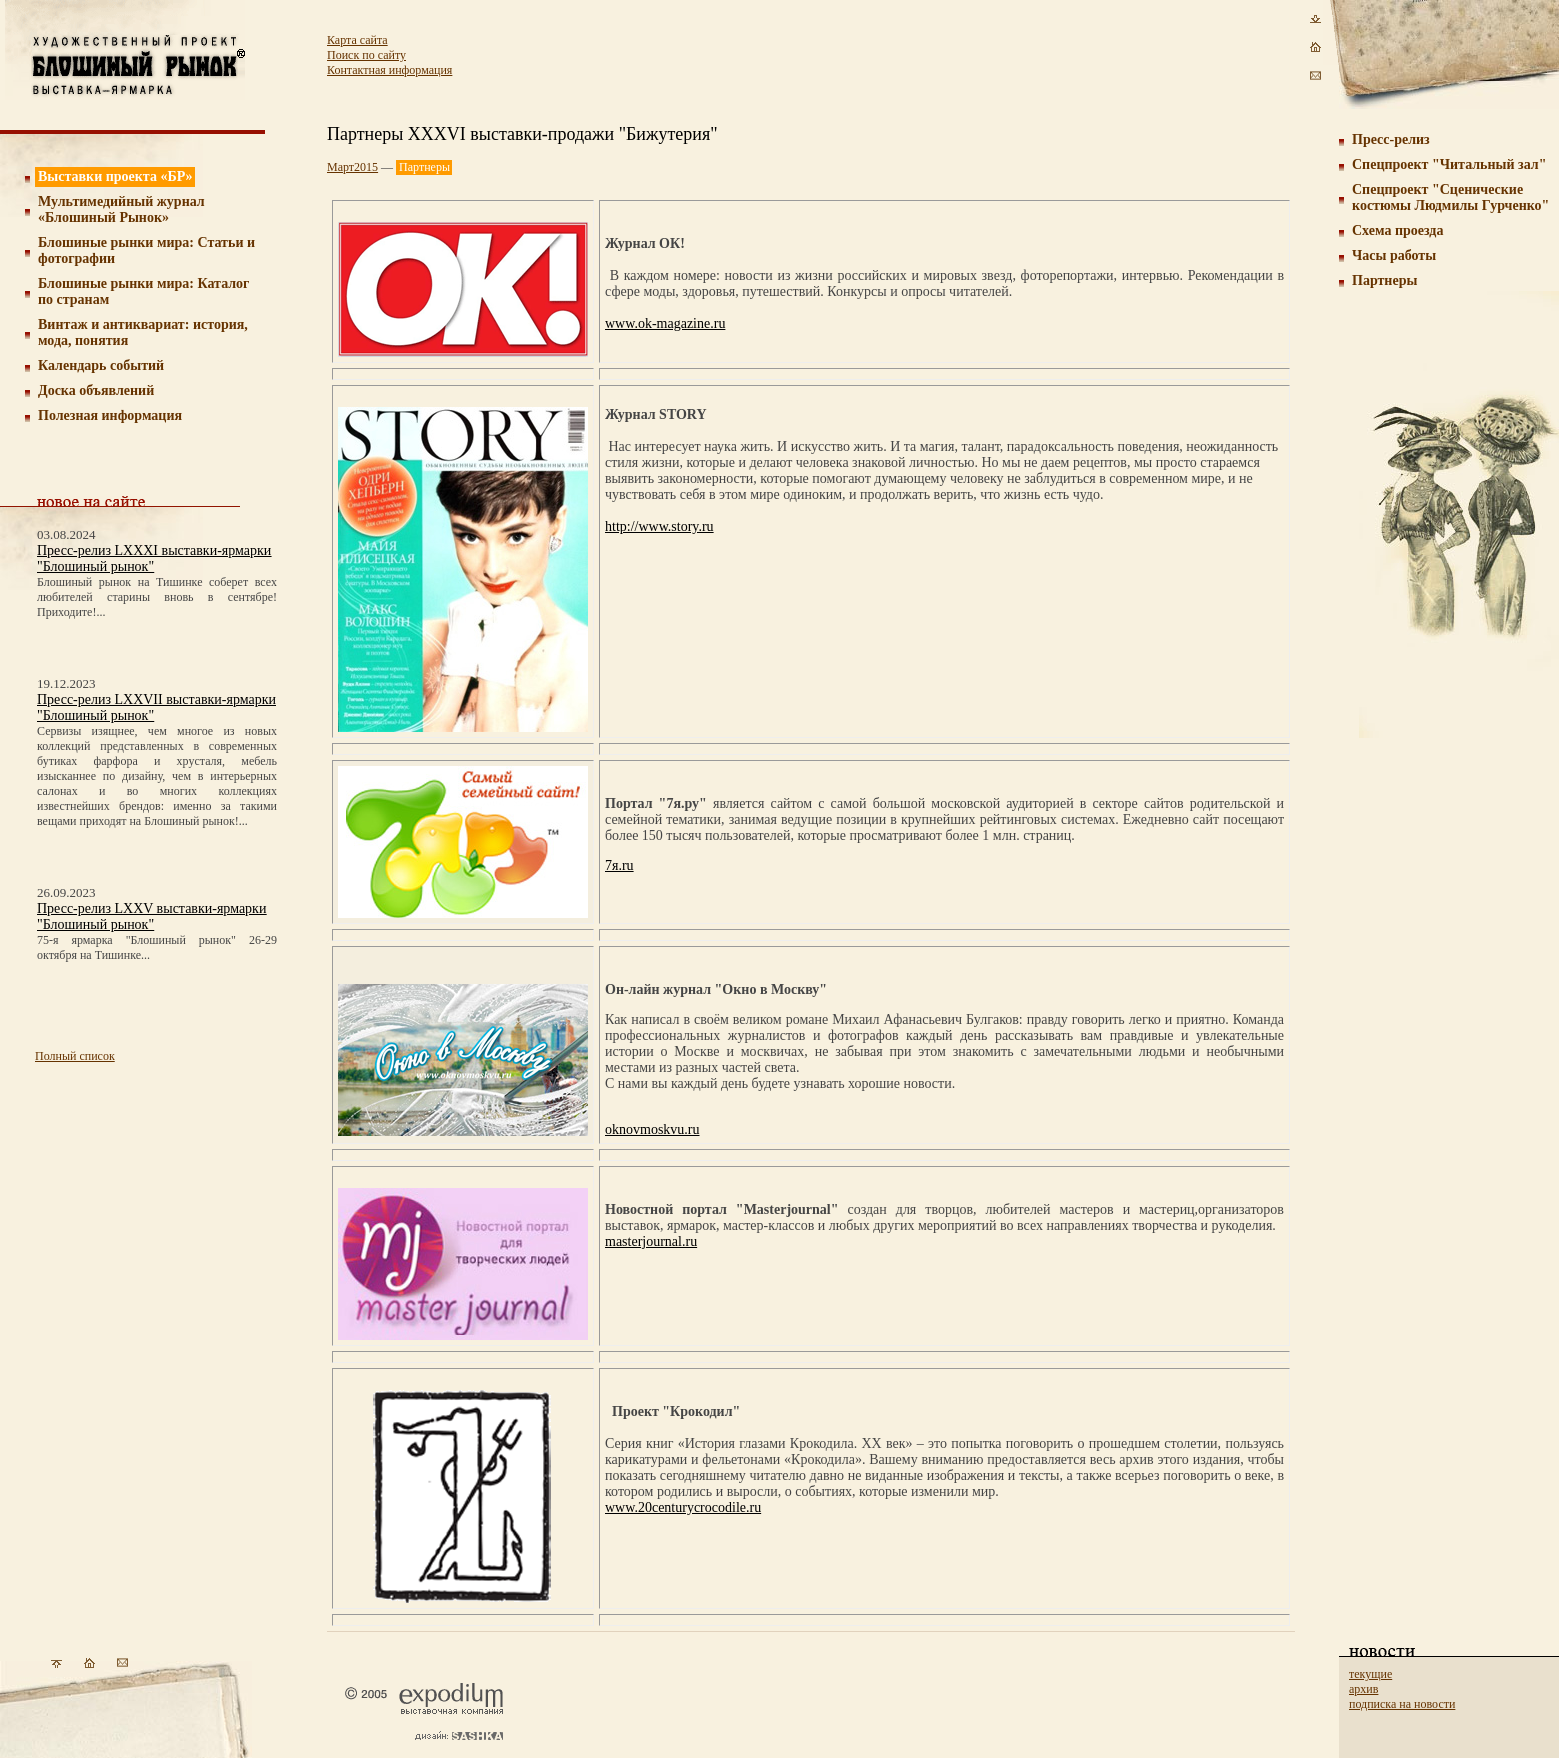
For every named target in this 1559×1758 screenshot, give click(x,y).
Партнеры (1384, 280)
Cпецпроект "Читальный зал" (1449, 164)
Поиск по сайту (366, 55)
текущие (1370, 1674)
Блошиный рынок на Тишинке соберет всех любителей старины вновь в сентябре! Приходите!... (157, 597)
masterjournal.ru (651, 1241)
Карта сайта (357, 40)
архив (1363, 1689)
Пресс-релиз (1391, 139)
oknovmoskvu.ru (652, 1129)
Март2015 (352, 167)
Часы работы (1394, 255)
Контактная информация (389, 70)
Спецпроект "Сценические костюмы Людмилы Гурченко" (1450, 197)
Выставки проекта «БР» (115, 176)
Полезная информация (110, 415)
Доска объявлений (96, 390)
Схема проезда (1397, 230)
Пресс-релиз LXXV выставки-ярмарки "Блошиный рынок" (151, 916)
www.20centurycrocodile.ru (683, 1507)
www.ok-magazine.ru (665, 323)
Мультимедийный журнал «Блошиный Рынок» (121, 209)
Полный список (75, 1056)
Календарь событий (101, 365)
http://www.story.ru (659, 526)
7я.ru (619, 865)
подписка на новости (1402, 1704)
